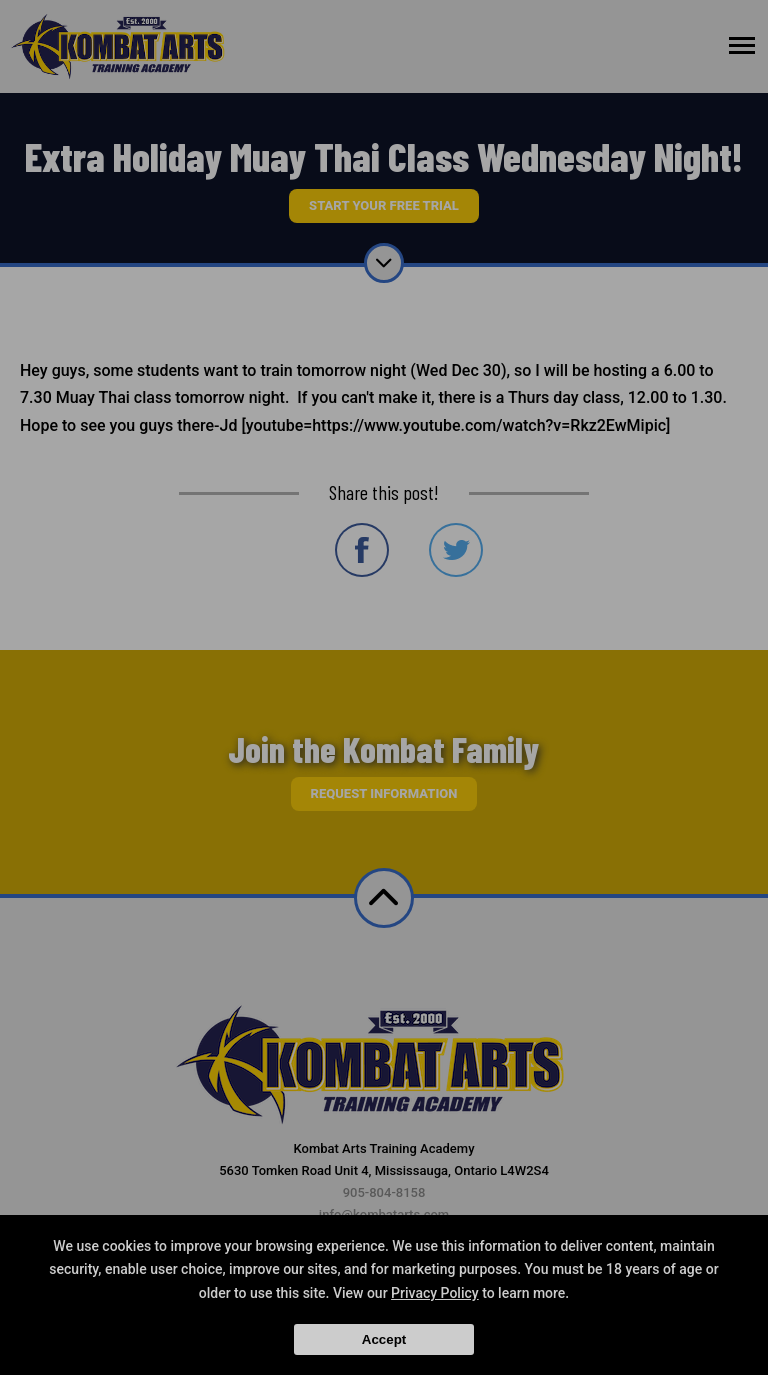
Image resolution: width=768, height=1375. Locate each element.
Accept (384, 1339)
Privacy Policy (435, 1293)
